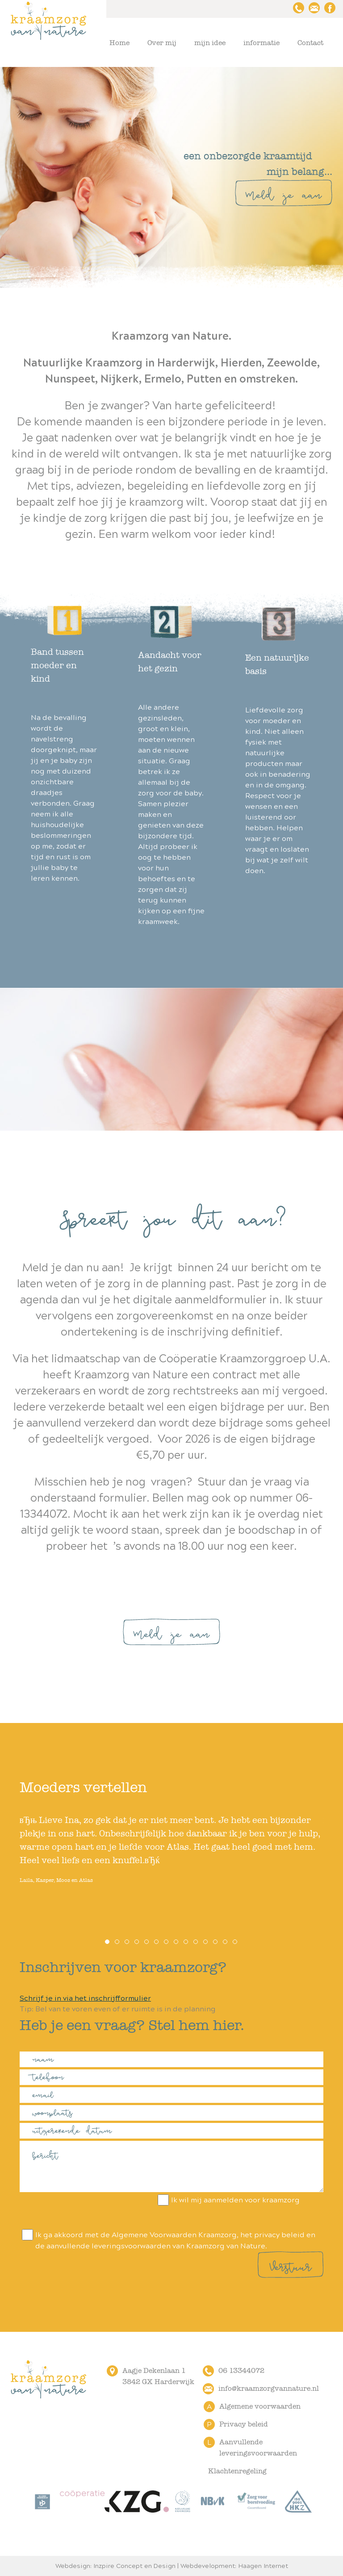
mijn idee (210, 43)
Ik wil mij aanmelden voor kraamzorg (227, 2200)
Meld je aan (284, 193)
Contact (310, 43)
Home (119, 43)
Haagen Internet (263, 2566)
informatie (261, 43)
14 (235, 1942)
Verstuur (290, 2265)
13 (225, 1942)
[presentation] (87, 2211)
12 (215, 1942)
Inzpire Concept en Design (134, 2566)
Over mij (161, 43)
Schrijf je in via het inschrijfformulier (85, 1998)
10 (196, 1942)
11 (206, 1942)
